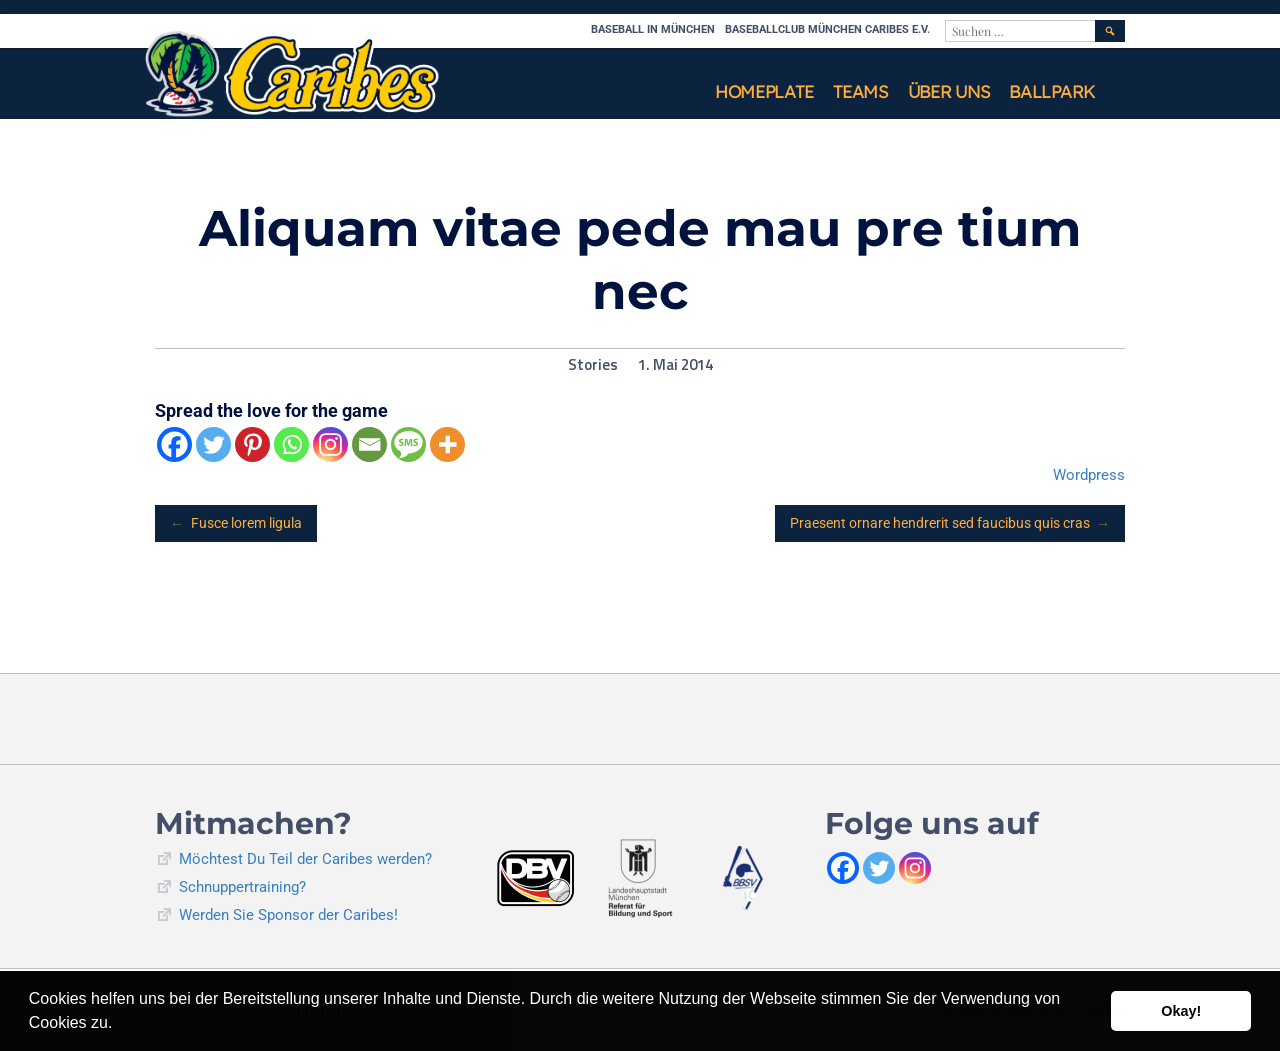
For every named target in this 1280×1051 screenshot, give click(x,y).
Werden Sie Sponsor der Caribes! (288, 915)
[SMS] (408, 444)
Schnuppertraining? (242, 887)
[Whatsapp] (291, 444)
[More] (447, 444)
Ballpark (1052, 91)
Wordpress (1089, 475)
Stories (593, 365)
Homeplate (764, 91)
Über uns (949, 91)
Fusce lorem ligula (236, 523)
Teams (860, 91)
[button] (120, 1025)
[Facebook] (174, 444)
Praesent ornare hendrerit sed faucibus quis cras (950, 523)
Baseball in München (653, 29)
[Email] (369, 444)
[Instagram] (330, 444)
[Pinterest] (252, 444)
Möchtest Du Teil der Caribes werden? (305, 859)
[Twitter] (213, 444)
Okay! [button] (1181, 1011)
